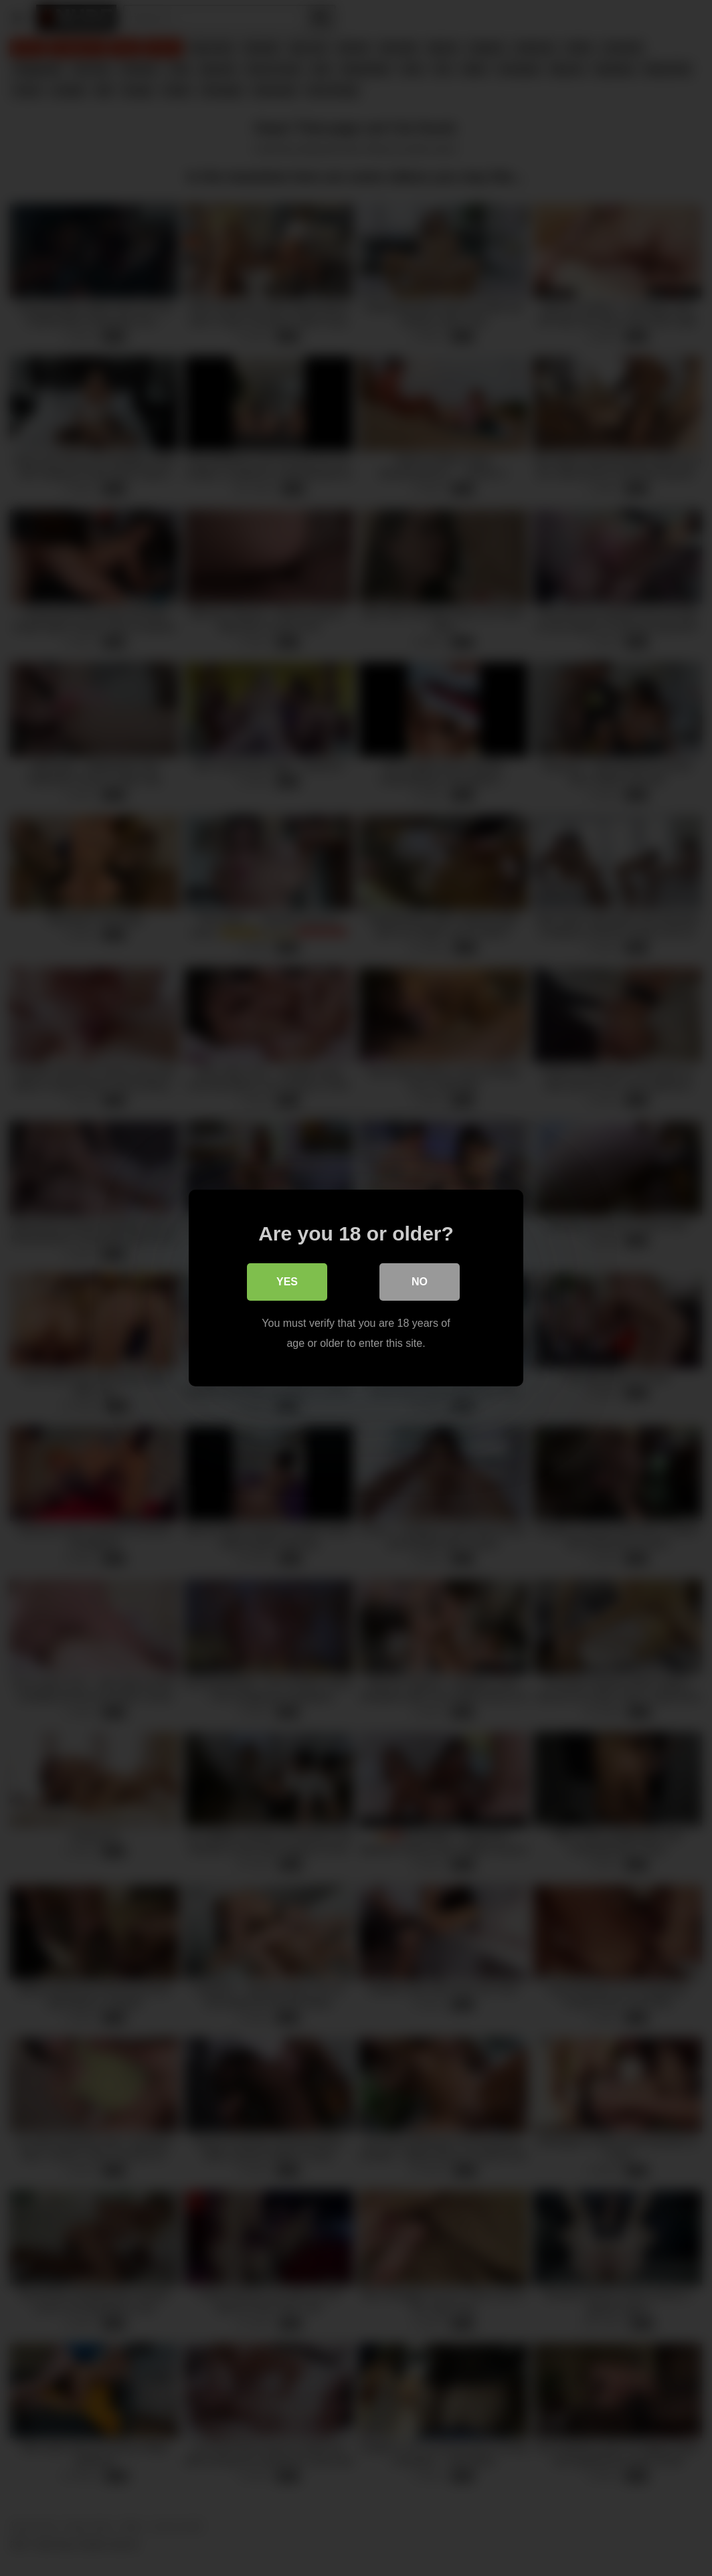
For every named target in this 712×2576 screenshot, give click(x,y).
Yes (287, 1281)
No (420, 1281)
